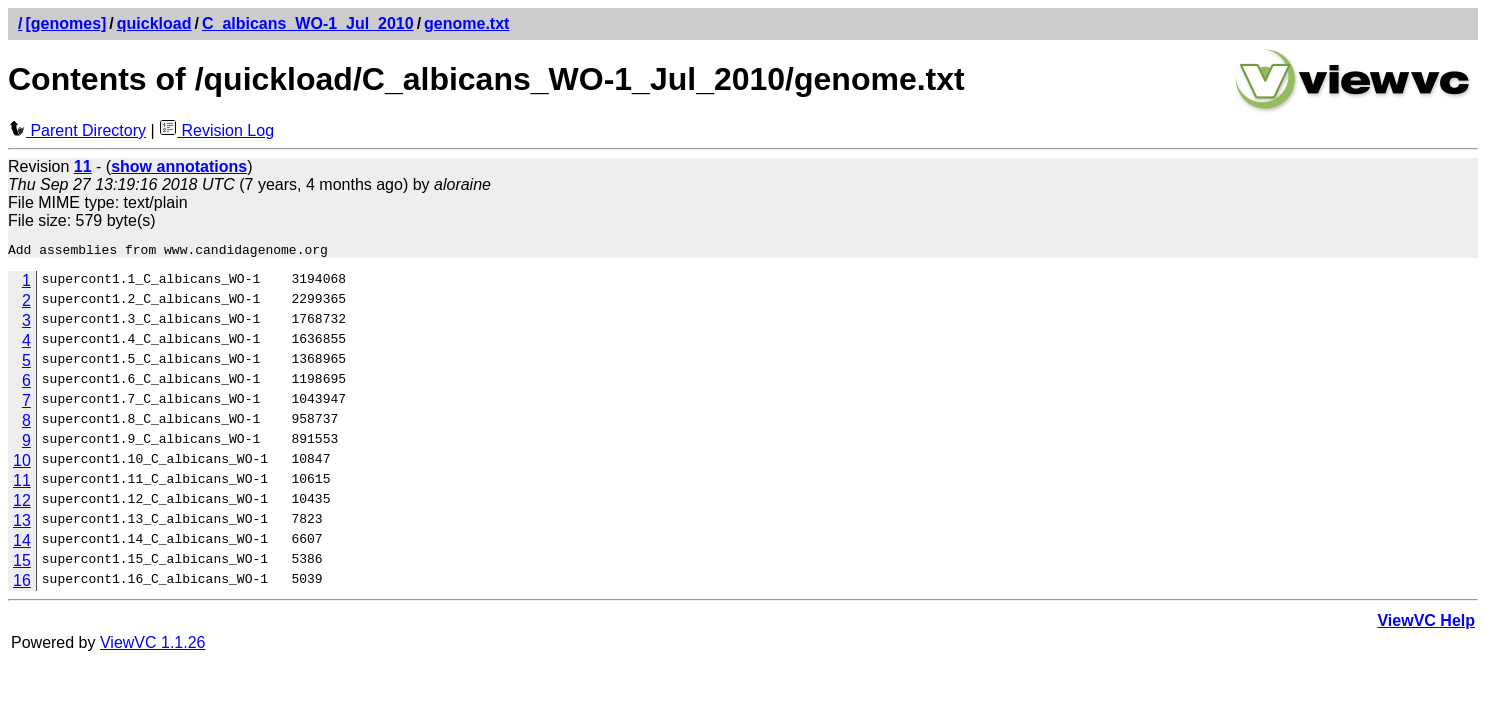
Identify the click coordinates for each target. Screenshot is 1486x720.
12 (22, 503)
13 (22, 523)
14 (22, 543)
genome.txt (466, 23)
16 (22, 583)
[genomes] (65, 23)
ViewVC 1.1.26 (153, 645)
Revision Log (216, 130)
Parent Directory (77, 130)
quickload (154, 23)
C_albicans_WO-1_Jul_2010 (308, 23)
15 (22, 563)
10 (22, 463)
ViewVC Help (1426, 623)
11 (22, 483)
